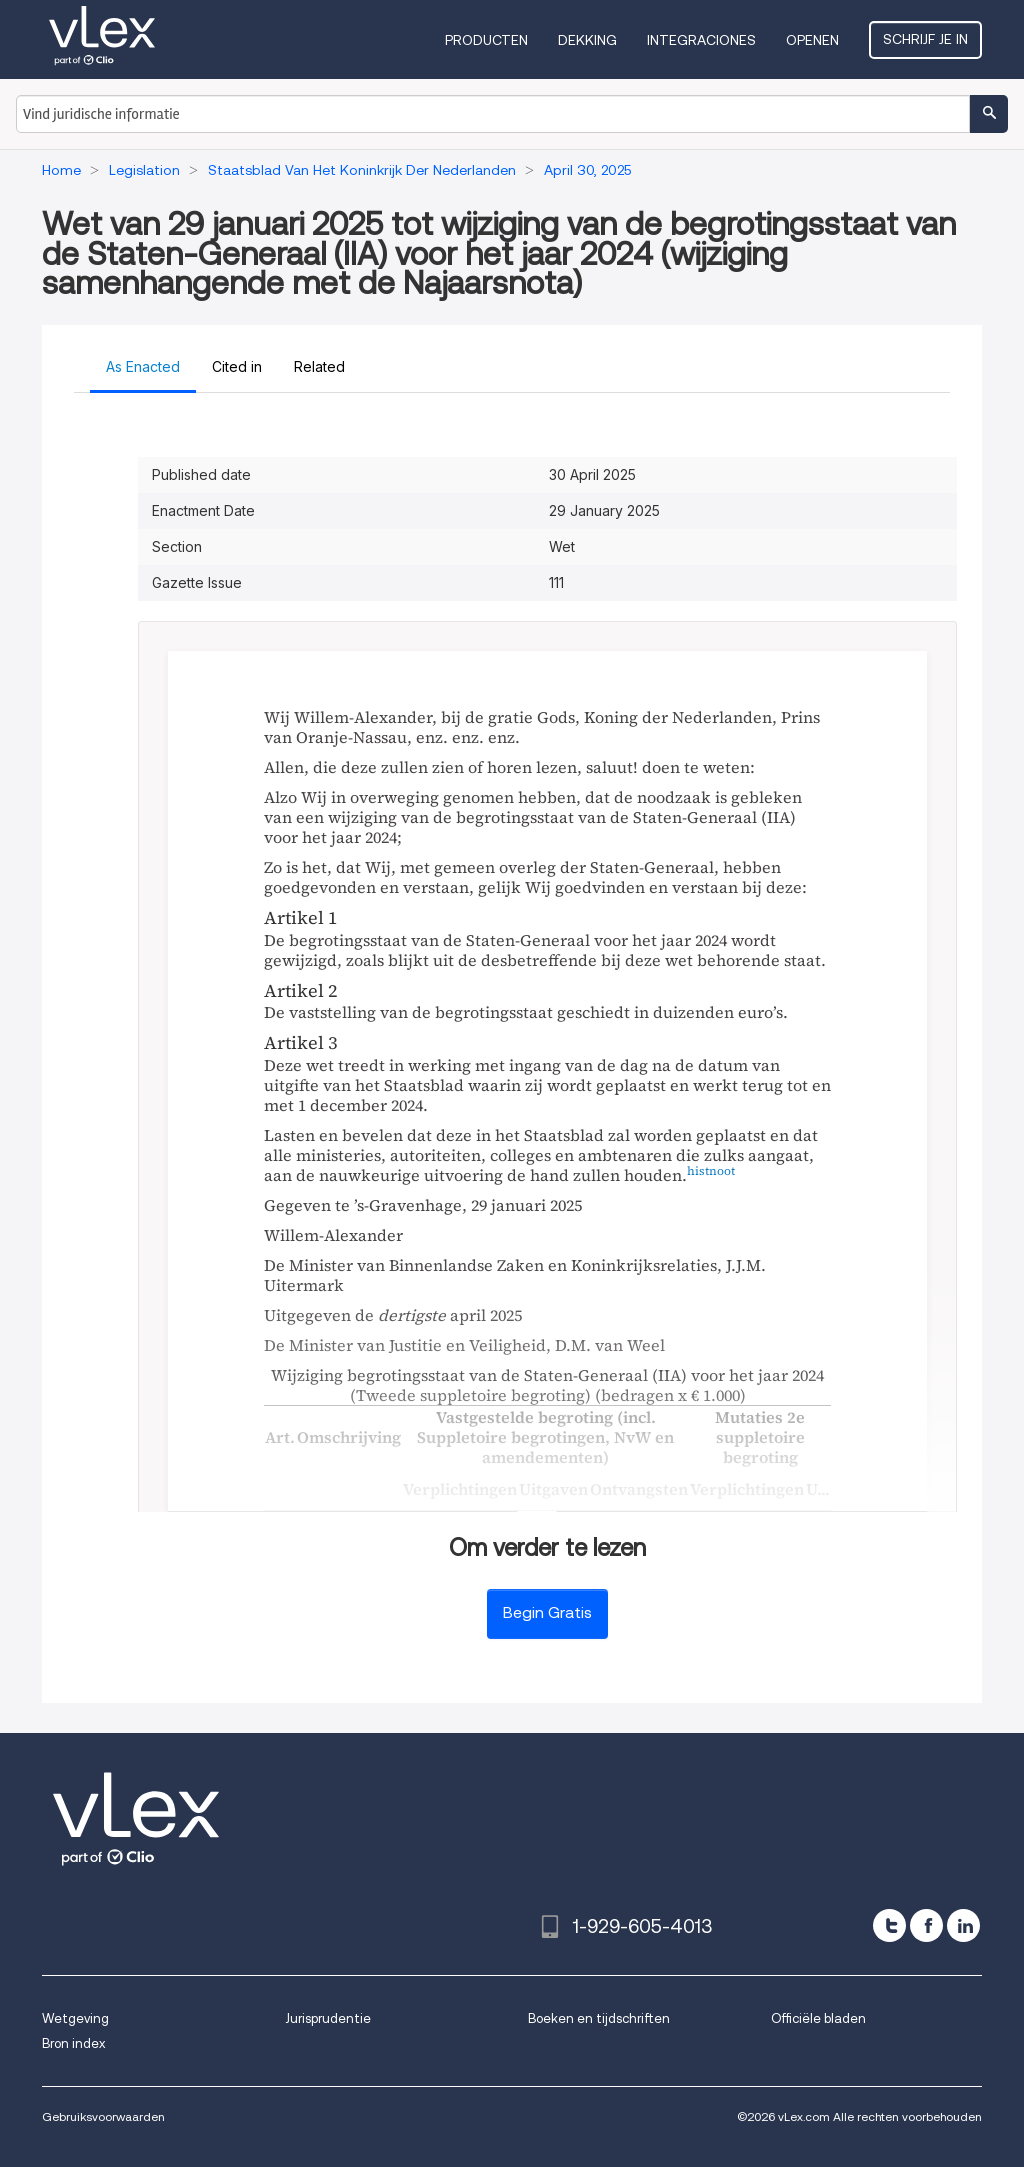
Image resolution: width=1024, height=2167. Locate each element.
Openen (812, 40)
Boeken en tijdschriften (599, 2018)
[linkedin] (963, 1925)
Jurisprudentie (328, 2018)
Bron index (73, 2043)
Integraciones (701, 40)
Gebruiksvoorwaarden (103, 2116)
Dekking (587, 40)
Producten (486, 40)
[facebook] (926, 1925)
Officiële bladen (818, 2018)
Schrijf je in (925, 39)
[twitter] (889, 1925)
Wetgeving (75, 2018)
